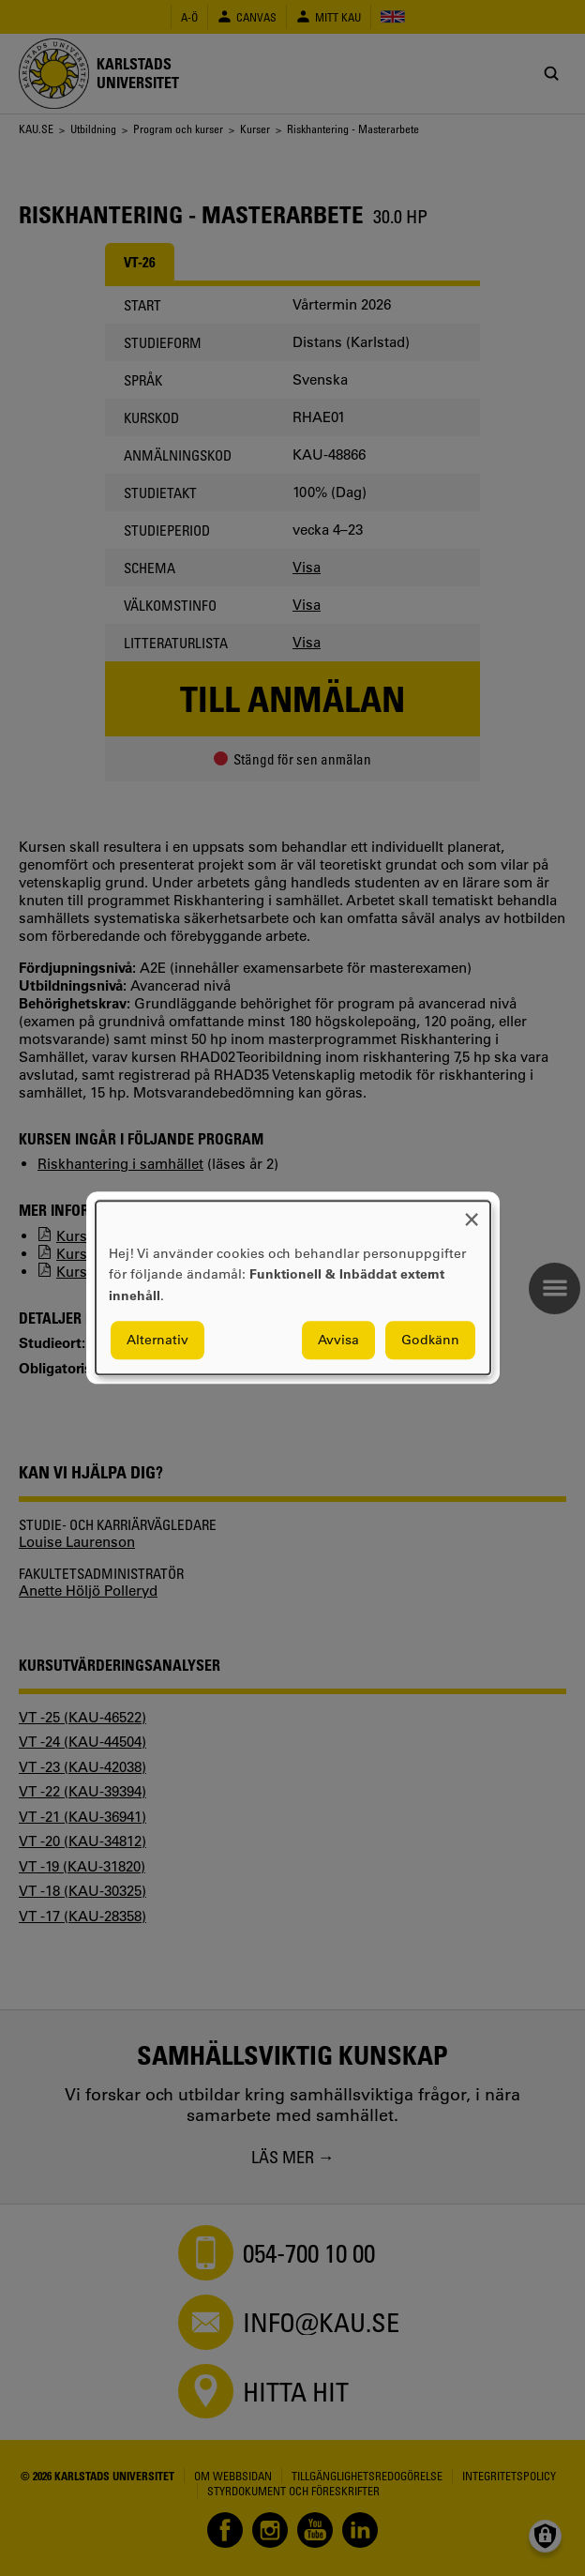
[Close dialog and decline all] (471, 1212)
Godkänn (430, 1340)
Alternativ (157, 1340)
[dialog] (293, 1287)
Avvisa (338, 1340)
